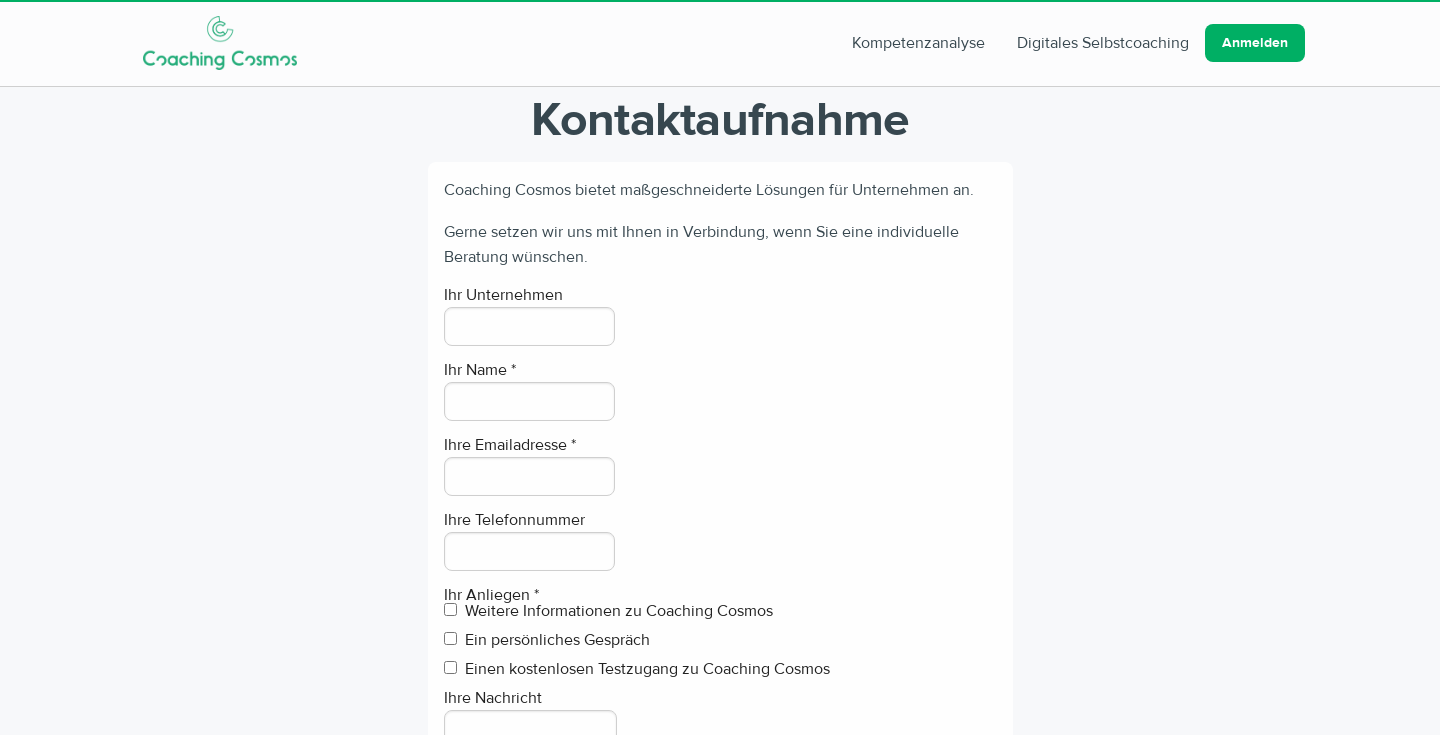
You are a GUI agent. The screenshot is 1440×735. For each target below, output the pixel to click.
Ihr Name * (480, 370)
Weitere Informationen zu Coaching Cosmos (608, 612)
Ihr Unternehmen (503, 295)
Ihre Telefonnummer (514, 520)
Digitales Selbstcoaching (1103, 43)
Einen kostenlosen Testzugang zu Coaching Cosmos (637, 670)
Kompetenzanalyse (918, 43)
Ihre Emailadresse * (510, 445)
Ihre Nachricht (493, 698)
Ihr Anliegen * (491, 595)
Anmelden (1255, 43)
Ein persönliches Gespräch (547, 641)
